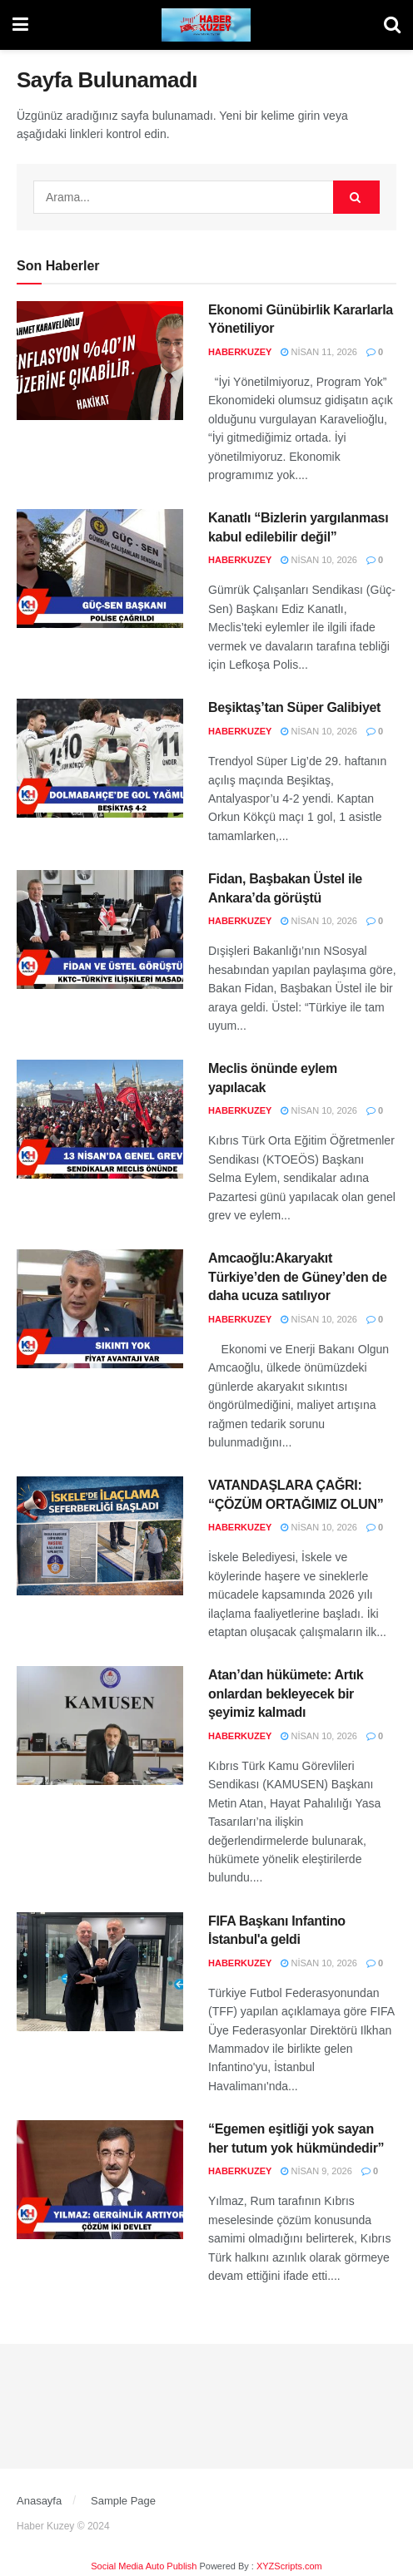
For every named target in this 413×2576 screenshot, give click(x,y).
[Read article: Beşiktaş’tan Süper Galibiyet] (100, 758)
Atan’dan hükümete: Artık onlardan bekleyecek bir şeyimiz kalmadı (285, 1693)
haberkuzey (239, 352)
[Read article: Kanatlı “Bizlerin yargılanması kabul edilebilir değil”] (100, 568)
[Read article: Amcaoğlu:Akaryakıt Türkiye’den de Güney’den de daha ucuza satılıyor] (100, 1308)
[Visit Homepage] (206, 25)
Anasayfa (39, 2500)
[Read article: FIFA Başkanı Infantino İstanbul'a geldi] (100, 1971)
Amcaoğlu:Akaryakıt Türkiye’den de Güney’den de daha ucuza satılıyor (297, 1277)
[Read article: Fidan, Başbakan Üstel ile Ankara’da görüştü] (100, 929)
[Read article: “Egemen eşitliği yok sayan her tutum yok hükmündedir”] (100, 2179)
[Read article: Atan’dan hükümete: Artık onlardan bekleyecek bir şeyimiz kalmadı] (100, 1725)
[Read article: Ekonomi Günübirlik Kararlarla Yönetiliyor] (100, 360)
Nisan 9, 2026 (316, 2171)
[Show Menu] (20, 25)
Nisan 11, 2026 (319, 352)
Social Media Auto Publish (144, 2566)
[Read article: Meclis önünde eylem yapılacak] (100, 1119)
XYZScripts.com (289, 2566)
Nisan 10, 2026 (319, 560)
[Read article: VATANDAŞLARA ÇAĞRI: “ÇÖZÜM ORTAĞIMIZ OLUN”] (100, 1535)
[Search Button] (392, 25)
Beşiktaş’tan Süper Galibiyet (294, 707)
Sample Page (123, 2500)
